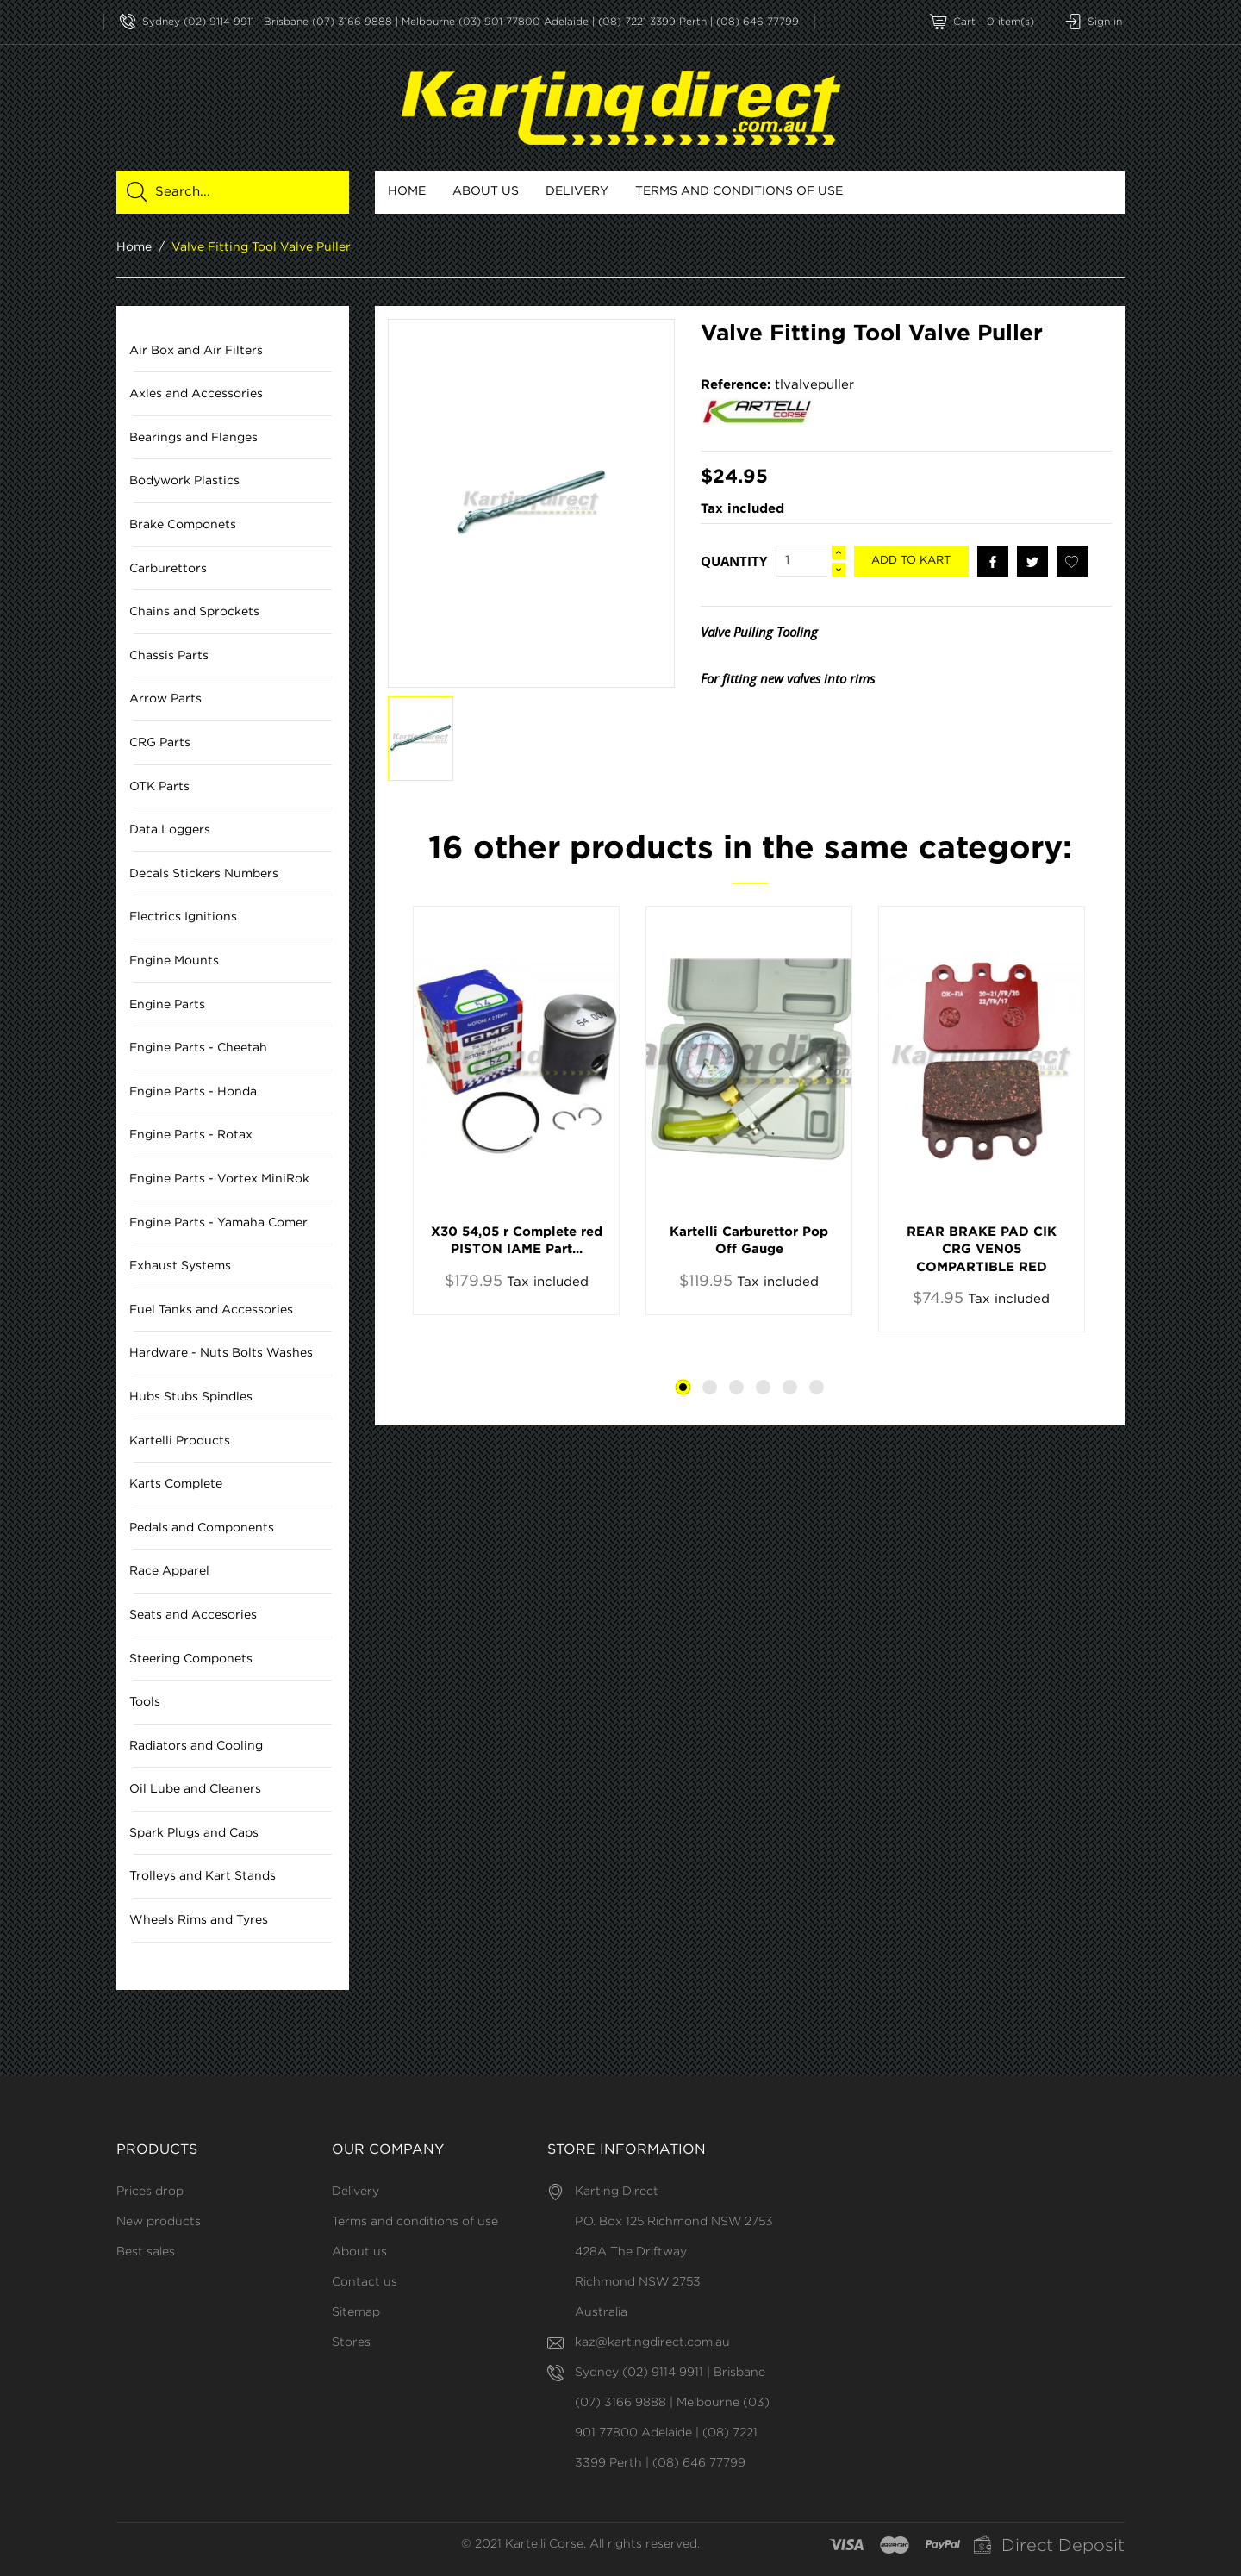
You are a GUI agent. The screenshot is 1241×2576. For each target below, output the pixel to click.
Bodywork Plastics (184, 482)
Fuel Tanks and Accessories (211, 1310)
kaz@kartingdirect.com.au (652, 2342)
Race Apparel (169, 1572)
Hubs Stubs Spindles (191, 1397)
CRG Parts (159, 743)
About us (485, 191)
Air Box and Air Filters (196, 351)
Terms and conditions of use (739, 191)
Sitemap (356, 2312)
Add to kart (911, 561)
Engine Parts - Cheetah (198, 1049)
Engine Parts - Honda (193, 1092)
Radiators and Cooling (196, 1746)
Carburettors (168, 569)
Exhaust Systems (180, 1267)
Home (407, 191)
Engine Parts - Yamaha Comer (218, 1223)
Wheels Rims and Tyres (198, 1920)
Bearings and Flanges (193, 438)
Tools (144, 1703)
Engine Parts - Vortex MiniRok (219, 1179)
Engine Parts (167, 1005)
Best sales (145, 2252)
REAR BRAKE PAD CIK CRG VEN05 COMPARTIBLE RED (982, 1250)
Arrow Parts (165, 700)
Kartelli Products (179, 1441)
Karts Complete (175, 1485)
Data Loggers (169, 831)
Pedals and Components (201, 1528)
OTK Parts (159, 787)
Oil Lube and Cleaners (195, 1790)
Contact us (364, 2282)
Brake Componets (182, 525)
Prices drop (150, 2191)
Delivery (577, 191)
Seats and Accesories (193, 1615)
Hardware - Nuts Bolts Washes (221, 1354)
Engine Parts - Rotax (191, 1136)
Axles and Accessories (196, 395)
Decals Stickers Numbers (203, 874)
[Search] (243, 192)
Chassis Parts (169, 656)
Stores (351, 2342)
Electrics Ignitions (183, 918)
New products (158, 2222)
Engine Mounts (174, 961)
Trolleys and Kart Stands (202, 1877)
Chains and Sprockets (194, 613)
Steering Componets (191, 1659)
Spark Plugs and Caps (194, 1833)
